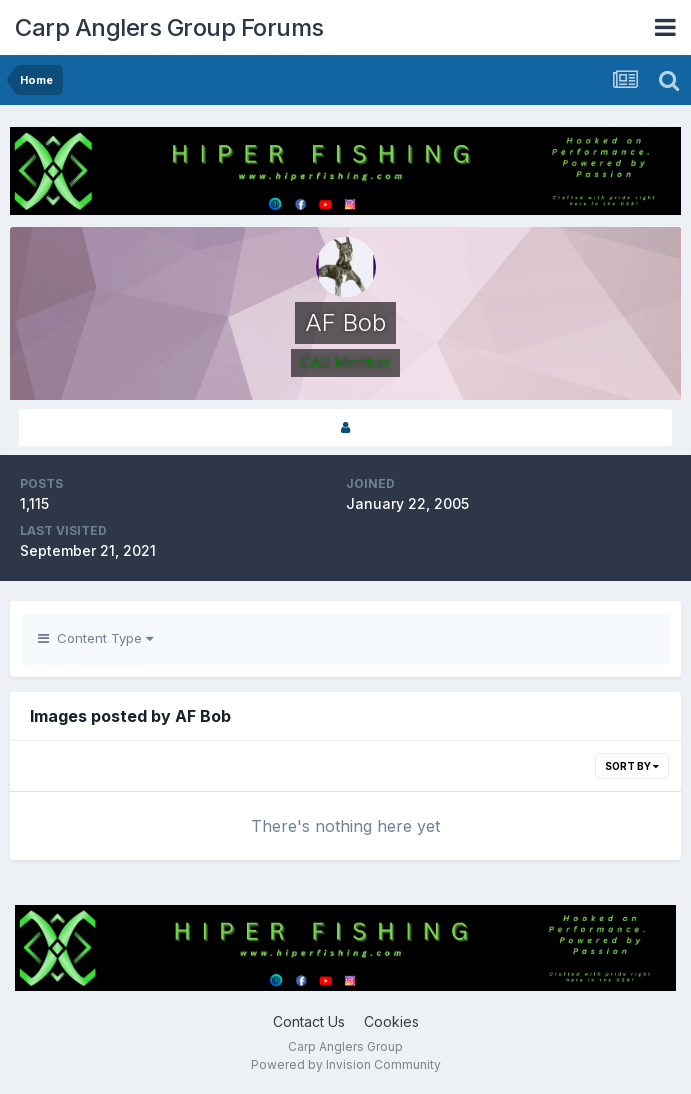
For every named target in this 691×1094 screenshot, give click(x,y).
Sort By (632, 766)
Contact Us (309, 1021)
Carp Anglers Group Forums (169, 27)
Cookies (391, 1021)
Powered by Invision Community (346, 1064)
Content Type (95, 638)
